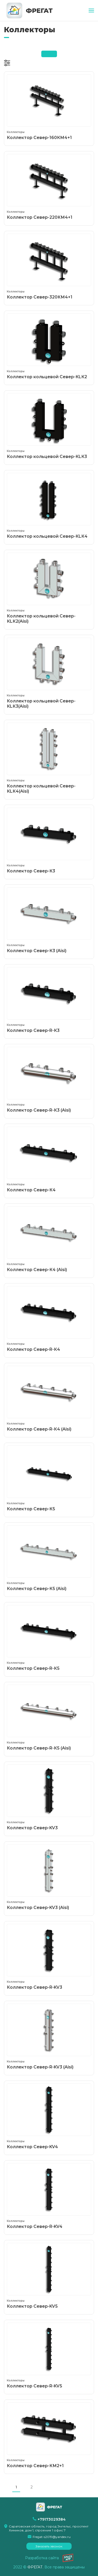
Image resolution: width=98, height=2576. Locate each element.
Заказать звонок (49, 2546)
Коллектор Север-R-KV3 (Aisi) (49, 2037)
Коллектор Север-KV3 (49, 1797)
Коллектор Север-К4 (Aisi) (49, 1239)
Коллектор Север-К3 (49, 840)
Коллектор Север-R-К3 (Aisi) (49, 1080)
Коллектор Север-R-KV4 (49, 2196)
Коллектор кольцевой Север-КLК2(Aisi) (49, 588)
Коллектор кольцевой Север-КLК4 (49, 506)
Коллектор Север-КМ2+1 (49, 2435)
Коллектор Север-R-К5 (49, 1638)
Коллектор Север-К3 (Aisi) (49, 920)
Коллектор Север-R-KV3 (49, 1957)
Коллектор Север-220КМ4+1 (49, 187)
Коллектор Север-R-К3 (49, 1000)
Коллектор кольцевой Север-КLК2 (49, 346)
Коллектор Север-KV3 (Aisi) (49, 1877)
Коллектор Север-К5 (49, 1478)
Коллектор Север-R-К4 (49, 1319)
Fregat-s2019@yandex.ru (52, 2537)
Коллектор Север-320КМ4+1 (49, 267)
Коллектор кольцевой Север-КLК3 (49, 426)
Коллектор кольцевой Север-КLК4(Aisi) (49, 758)
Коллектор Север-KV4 (49, 2116)
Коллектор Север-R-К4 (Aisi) (49, 1399)
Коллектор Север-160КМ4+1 (49, 107)
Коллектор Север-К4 (49, 1159)
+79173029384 (52, 2519)
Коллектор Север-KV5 (49, 2276)
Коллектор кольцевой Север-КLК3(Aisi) (49, 673)
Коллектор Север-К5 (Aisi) (49, 1558)
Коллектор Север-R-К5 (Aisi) (49, 1718)
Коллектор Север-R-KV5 (49, 2355)
